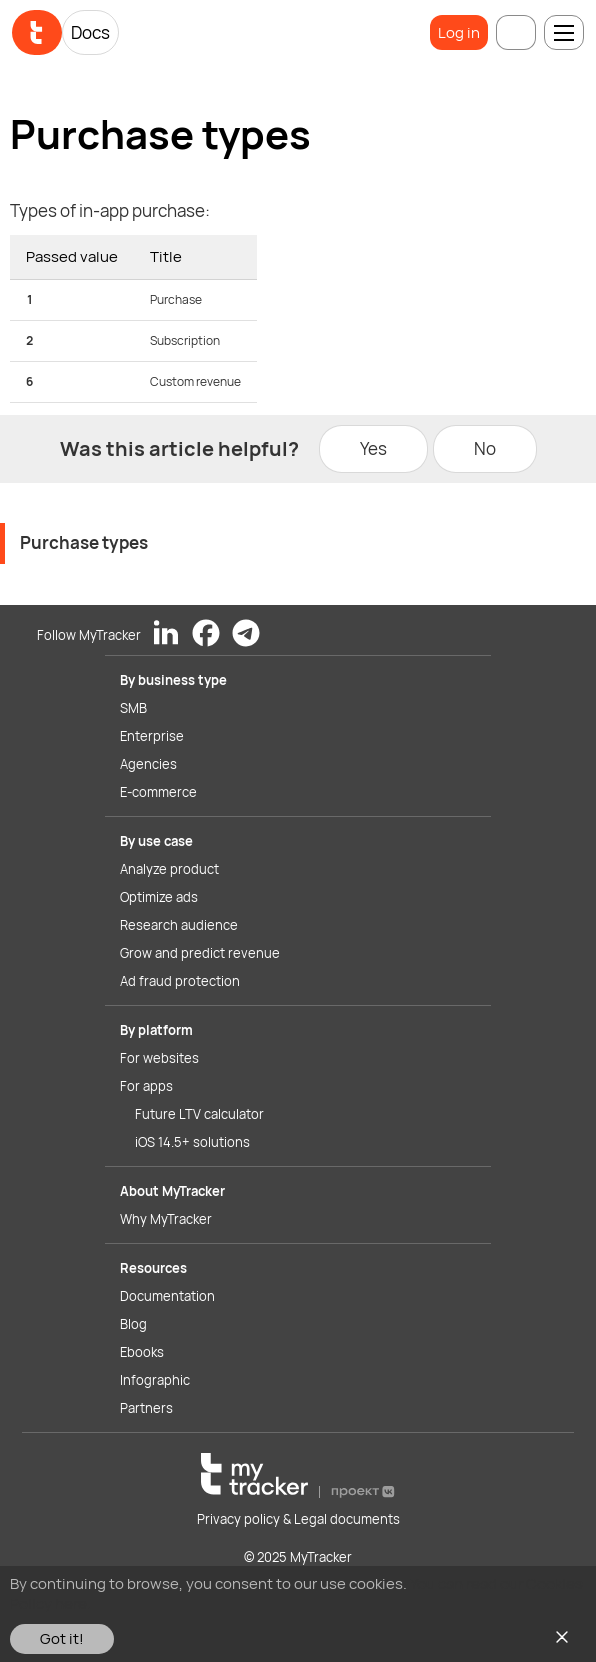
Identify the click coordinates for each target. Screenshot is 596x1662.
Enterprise (152, 736)
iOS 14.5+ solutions (192, 1142)
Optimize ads (159, 897)
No (485, 448)
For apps (146, 1086)
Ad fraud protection (180, 981)
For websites (159, 1058)
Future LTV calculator (199, 1114)
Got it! (62, 1638)
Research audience (179, 925)
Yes (373, 448)
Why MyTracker (166, 1219)
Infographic (155, 1380)
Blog (133, 1324)
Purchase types (84, 542)
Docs (90, 32)
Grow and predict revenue (200, 953)
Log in (459, 32)
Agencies (148, 764)
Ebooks (142, 1352)
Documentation (167, 1296)
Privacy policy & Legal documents (298, 1519)
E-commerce (158, 792)
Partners (146, 1408)
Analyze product (169, 869)
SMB (133, 708)
